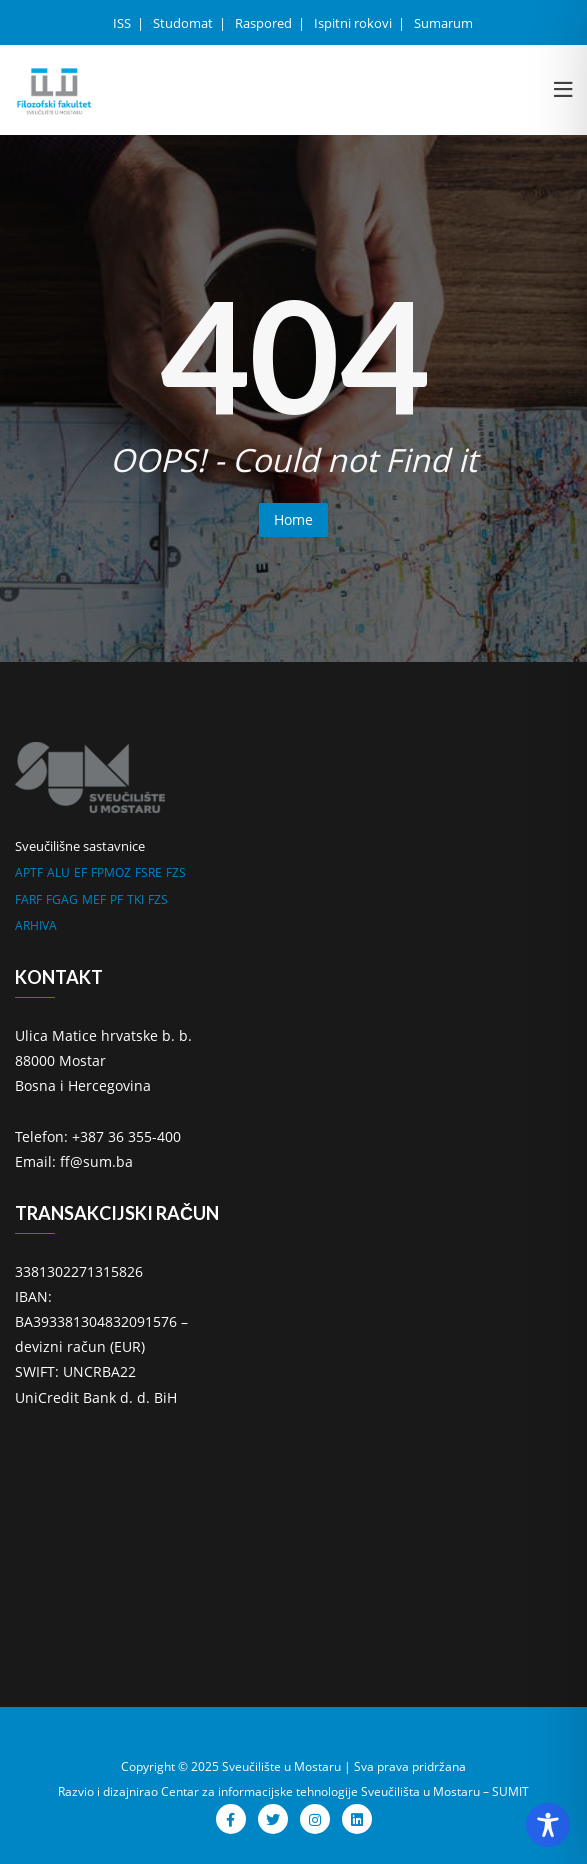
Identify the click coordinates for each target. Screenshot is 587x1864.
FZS (176, 872)
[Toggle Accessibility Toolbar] (548, 1825)
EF (80, 872)
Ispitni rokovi (354, 23)
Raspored (265, 23)
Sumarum (443, 23)
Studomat (184, 23)
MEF (94, 899)
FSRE (148, 872)
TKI (135, 899)
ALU (58, 872)
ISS (123, 23)
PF (116, 899)
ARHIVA (36, 925)
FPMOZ (111, 872)
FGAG (62, 899)
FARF (28, 899)
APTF (29, 872)
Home (293, 519)
